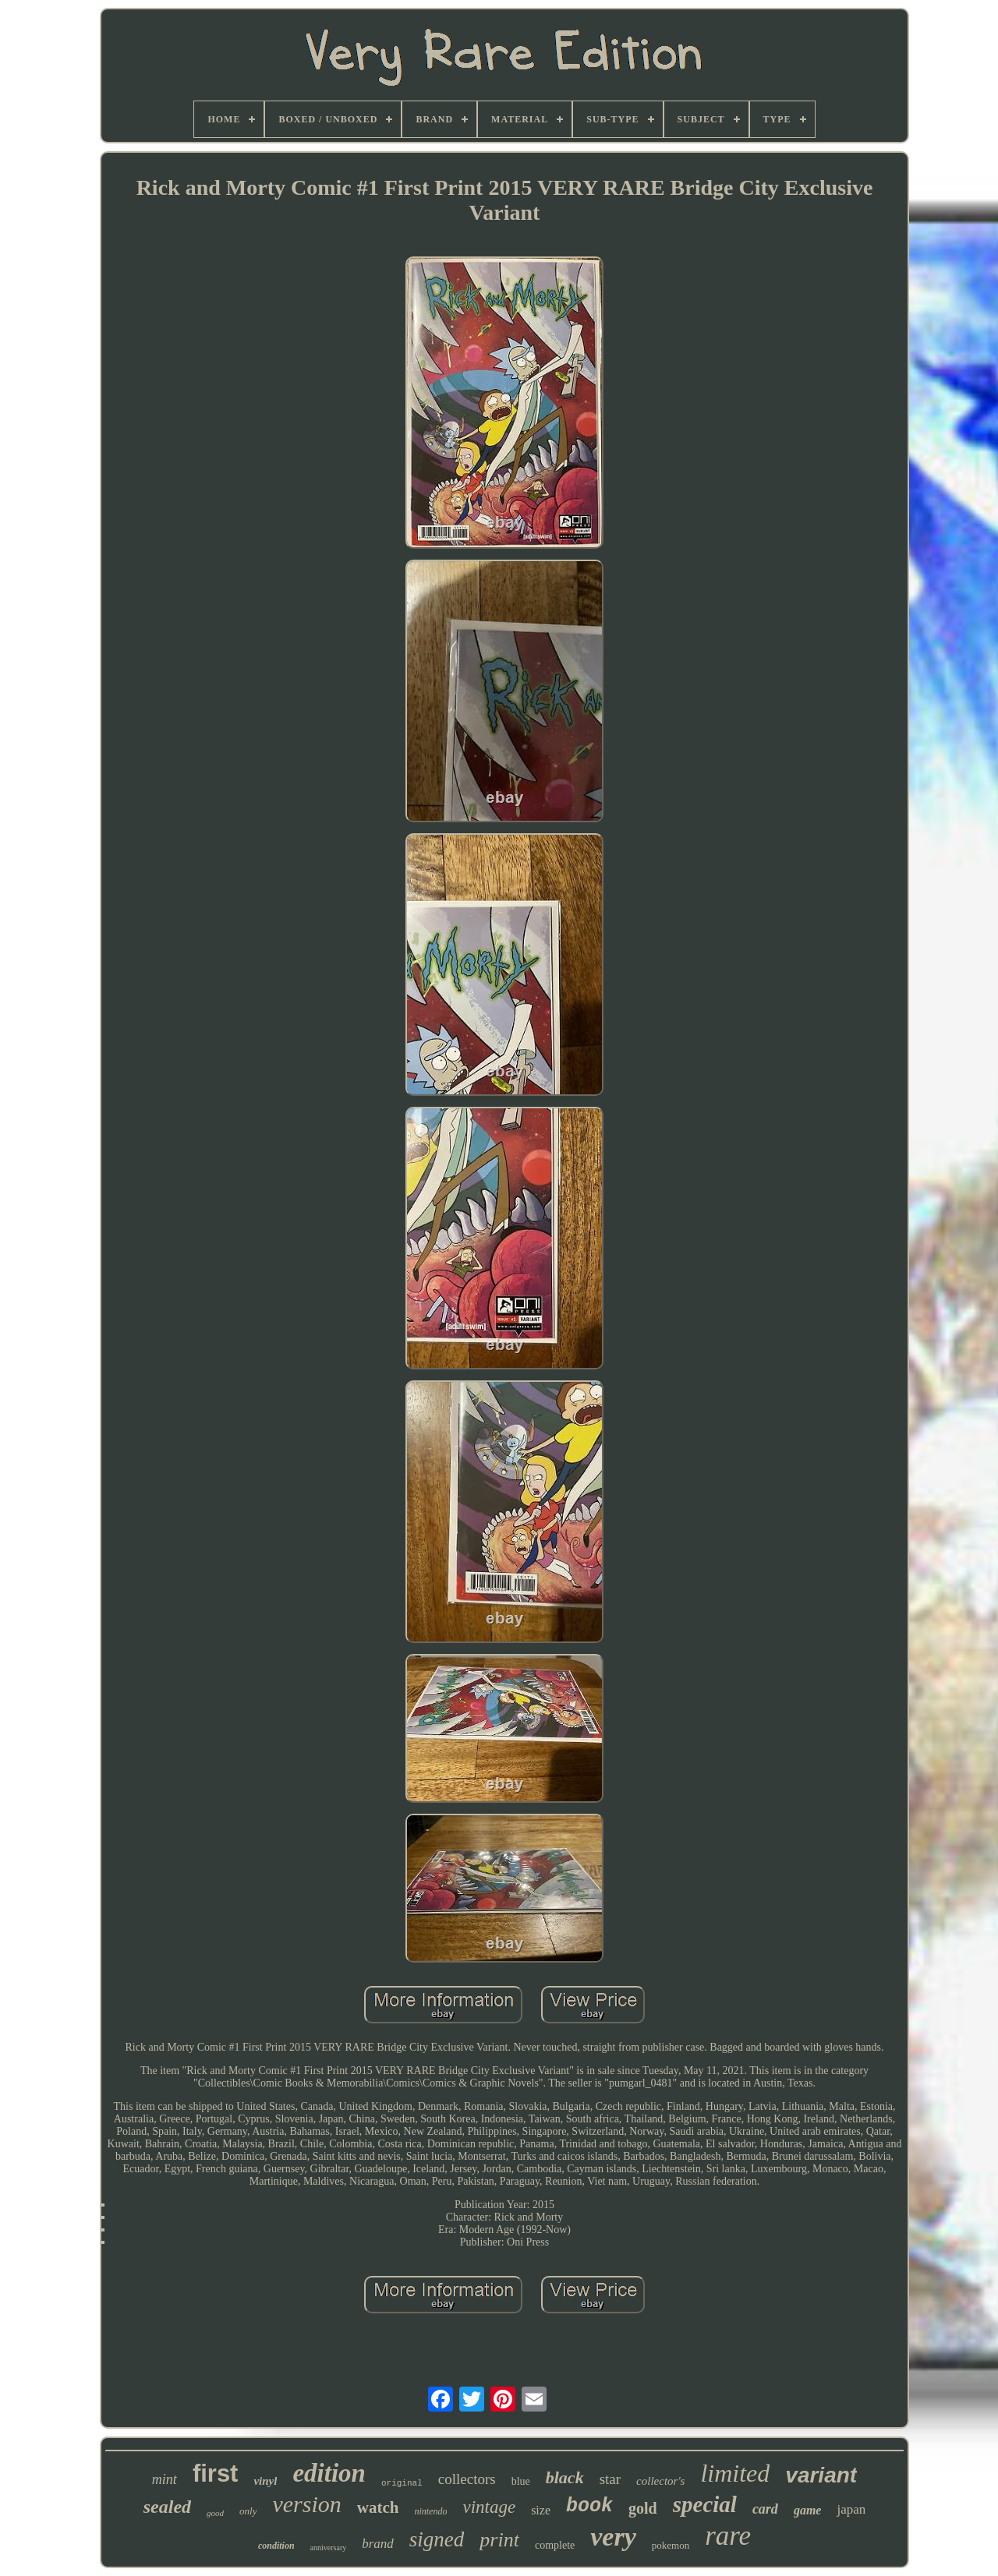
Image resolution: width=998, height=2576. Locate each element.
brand (378, 2543)
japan (851, 2509)
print (499, 2539)
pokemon (670, 2545)
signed (437, 2539)
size (540, 2510)
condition (276, 2545)
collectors (467, 2479)
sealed (167, 2506)
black (565, 2477)
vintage (488, 2507)
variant (821, 2475)
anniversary (328, 2547)
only (248, 2511)
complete (555, 2545)
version (306, 2504)
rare (728, 2536)
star (610, 2479)
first (216, 2473)
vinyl (265, 2481)
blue (520, 2481)
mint (164, 2479)
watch (378, 2507)
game (808, 2510)
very (613, 2536)
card (765, 2509)
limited (735, 2473)
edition (329, 2473)
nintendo (430, 2511)
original (402, 2483)
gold (642, 2508)
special (705, 2504)
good (215, 2513)
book (589, 2506)
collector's (660, 2481)
